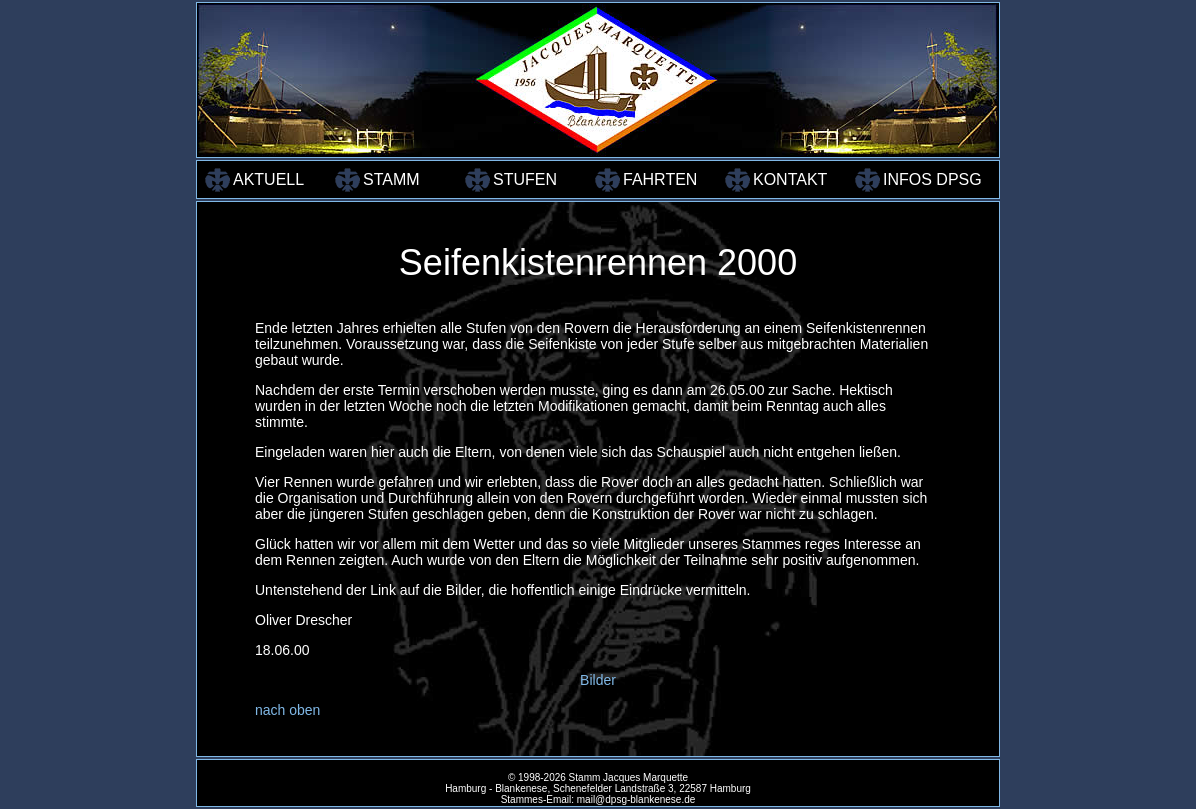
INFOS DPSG (928, 179)
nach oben (287, 710)
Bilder (598, 680)
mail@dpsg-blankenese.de (636, 799)
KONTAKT (790, 179)
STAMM (391, 179)
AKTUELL (268, 179)
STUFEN (525, 179)
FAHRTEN (660, 179)
